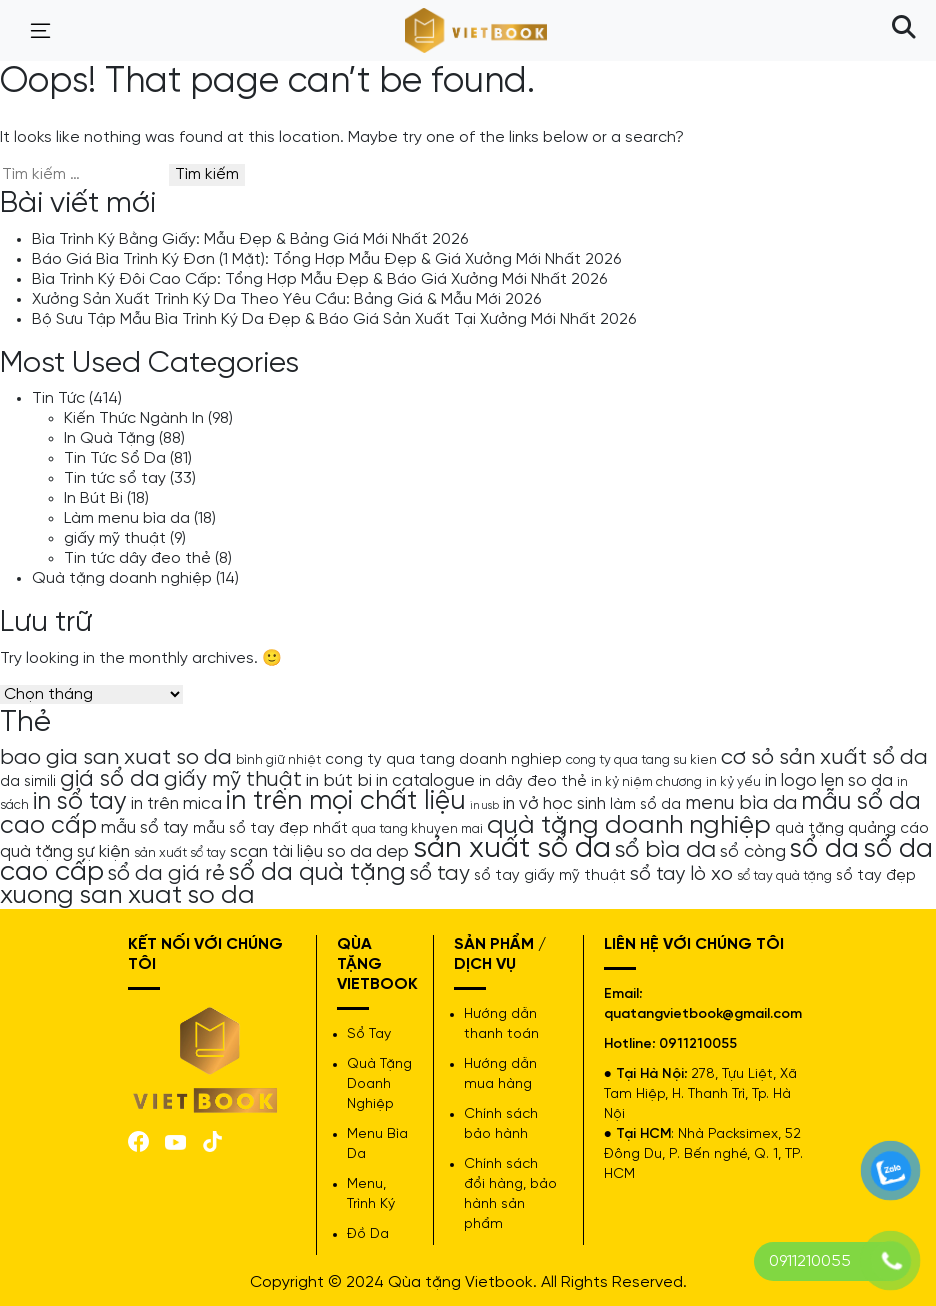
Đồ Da (368, 1234)
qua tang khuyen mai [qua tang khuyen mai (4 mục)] (417, 829)
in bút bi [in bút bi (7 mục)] (339, 781)
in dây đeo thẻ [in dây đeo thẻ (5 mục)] (533, 782)
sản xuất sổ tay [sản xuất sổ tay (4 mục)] (180, 853)
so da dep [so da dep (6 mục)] (368, 852)
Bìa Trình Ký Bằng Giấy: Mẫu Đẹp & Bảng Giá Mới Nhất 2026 (250, 239)
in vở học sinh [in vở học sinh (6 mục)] (554, 804)
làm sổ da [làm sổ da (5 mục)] (645, 805)
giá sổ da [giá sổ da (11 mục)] (110, 780)
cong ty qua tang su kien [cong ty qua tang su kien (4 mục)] (641, 760)
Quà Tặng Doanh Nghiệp (379, 1084)
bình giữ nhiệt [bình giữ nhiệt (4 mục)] (278, 760)
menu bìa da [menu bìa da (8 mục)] (741, 803)
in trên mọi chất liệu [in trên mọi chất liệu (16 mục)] (346, 802)
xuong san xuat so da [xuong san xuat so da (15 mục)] (127, 895)
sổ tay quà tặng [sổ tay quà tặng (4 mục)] (784, 876)
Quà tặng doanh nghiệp (122, 578)
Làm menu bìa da (127, 518)
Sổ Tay (369, 1034)
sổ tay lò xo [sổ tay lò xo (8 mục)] (681, 874)
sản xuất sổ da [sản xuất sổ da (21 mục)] (512, 849)
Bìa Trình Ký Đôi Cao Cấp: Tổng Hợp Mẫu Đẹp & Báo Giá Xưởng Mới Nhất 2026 (319, 279)
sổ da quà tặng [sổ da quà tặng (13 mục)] (317, 873)
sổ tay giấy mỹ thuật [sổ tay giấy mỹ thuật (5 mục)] (550, 876)
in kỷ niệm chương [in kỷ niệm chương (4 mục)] (646, 782)
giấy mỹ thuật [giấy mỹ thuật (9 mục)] (233, 780)
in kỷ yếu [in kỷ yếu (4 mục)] (733, 782)
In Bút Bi (93, 498)
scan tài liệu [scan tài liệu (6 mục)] (276, 852)
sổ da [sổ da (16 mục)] (824, 850)
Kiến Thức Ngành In (134, 418)
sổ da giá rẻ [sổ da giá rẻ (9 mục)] (166, 874)
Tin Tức (58, 398)
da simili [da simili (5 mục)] (28, 782)
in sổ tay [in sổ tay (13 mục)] (80, 802)
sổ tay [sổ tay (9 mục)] (440, 874)
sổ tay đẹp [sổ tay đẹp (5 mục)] (876, 876)
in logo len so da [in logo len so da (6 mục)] (829, 781)
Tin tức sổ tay (115, 478)
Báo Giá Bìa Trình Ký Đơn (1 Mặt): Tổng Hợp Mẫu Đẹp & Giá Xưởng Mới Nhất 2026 (326, 259)
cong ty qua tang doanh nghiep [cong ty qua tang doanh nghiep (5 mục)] (443, 760)
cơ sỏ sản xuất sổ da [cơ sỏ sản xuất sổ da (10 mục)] (824, 758)
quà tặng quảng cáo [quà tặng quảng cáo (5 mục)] (852, 829)
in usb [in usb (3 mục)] (484, 806)
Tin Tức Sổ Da (115, 458)
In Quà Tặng (109, 438)
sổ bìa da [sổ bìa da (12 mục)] (665, 850)
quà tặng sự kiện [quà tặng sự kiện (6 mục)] (65, 852)
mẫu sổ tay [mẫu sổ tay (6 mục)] (145, 828)
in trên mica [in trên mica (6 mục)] (176, 804)
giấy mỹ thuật (115, 538)
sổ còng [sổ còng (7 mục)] (753, 852)
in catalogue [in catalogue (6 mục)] (425, 781)
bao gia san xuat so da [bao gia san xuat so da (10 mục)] (116, 758)
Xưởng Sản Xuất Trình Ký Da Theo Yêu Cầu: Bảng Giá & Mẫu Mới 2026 (286, 299)
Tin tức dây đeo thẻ (137, 558)
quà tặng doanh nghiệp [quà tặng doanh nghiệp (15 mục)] (629, 825)
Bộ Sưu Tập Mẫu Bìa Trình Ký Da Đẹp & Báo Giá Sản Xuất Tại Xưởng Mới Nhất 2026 (334, 319)
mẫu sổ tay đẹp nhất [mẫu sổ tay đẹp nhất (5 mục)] (270, 829)
